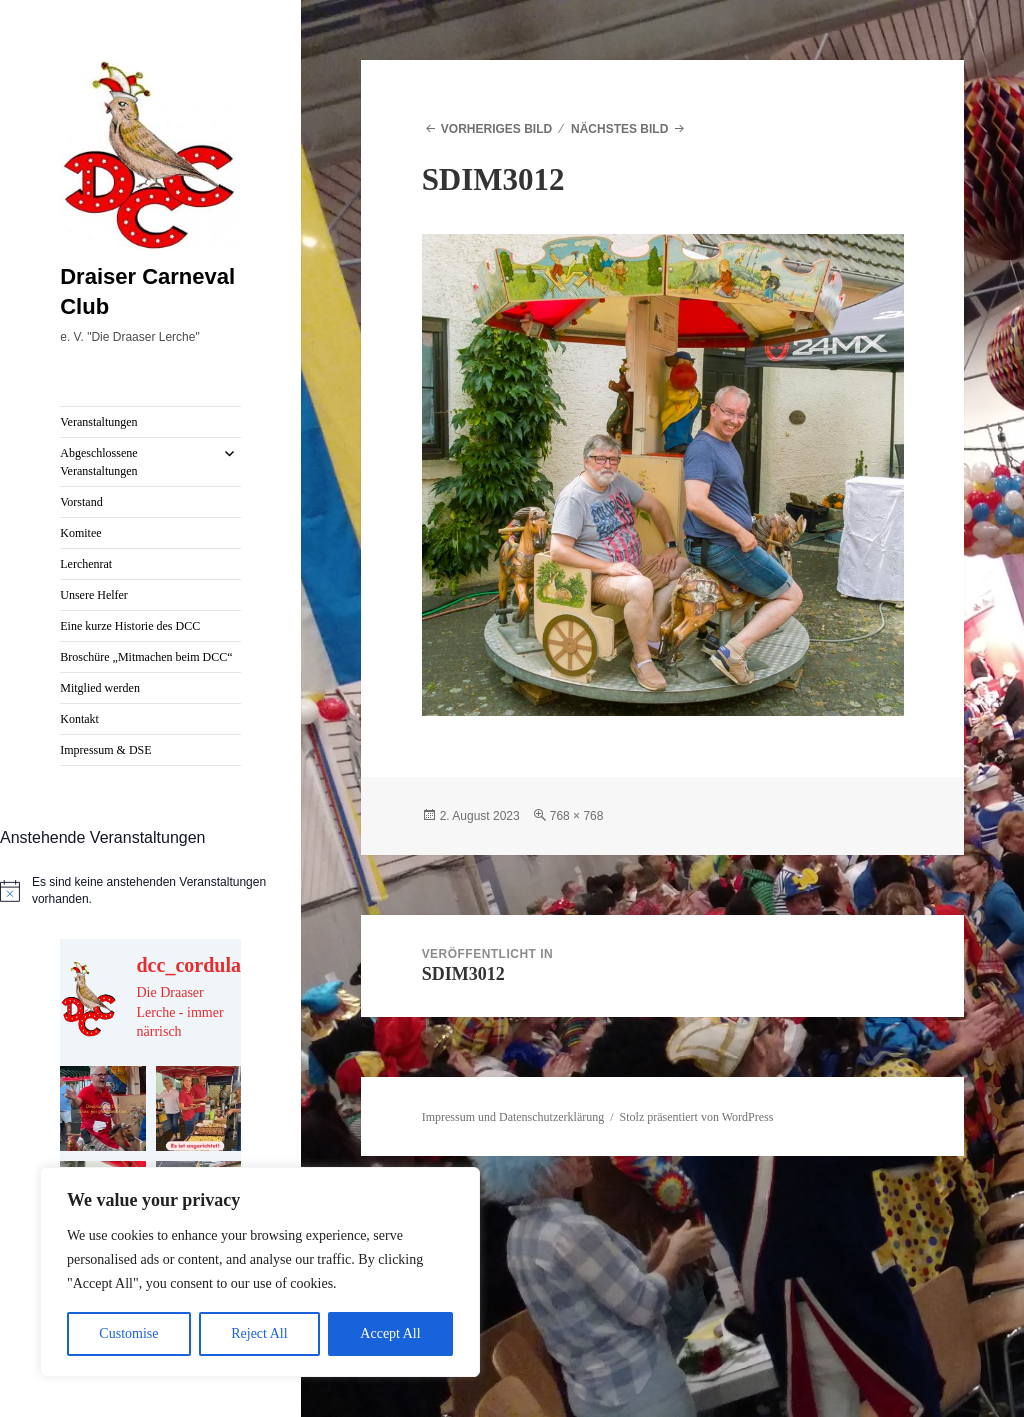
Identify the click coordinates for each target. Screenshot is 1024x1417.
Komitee (80, 533)
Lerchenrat (86, 564)
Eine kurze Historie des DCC (130, 626)
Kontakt (79, 719)
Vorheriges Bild (496, 129)
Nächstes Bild (619, 129)
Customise (128, 1333)
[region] (260, 1272)
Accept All (390, 1333)
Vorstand (81, 502)
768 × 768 (577, 816)
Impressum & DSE (105, 750)
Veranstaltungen (98, 422)
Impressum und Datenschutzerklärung (513, 1117)
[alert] (150, 890)
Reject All (259, 1333)
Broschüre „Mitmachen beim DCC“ (146, 657)
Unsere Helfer (94, 595)
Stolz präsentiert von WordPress (697, 1117)
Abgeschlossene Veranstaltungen (98, 462)
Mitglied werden (100, 688)
